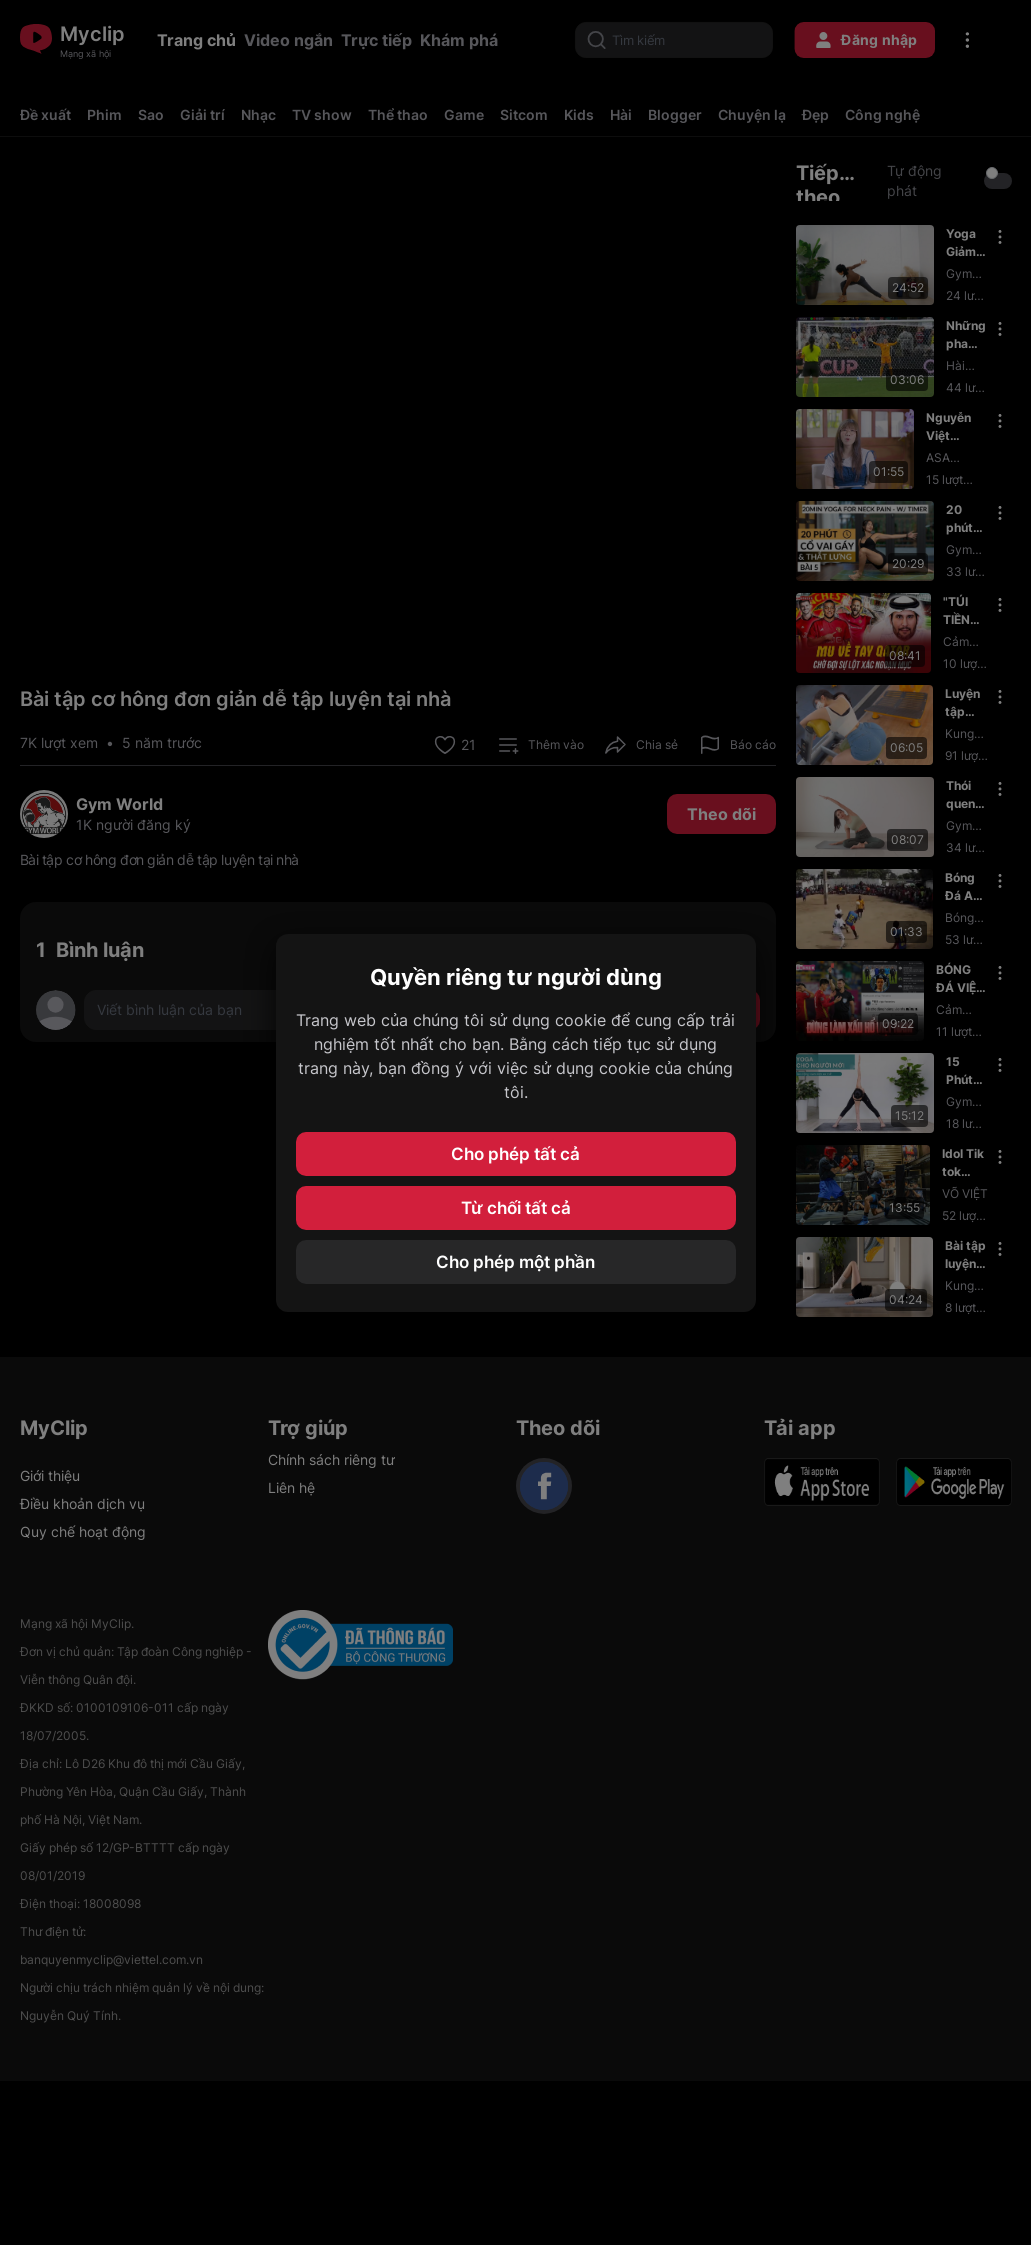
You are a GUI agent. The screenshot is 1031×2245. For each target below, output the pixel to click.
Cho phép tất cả (515, 1154)
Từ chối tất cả (516, 1208)
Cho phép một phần (515, 1262)
